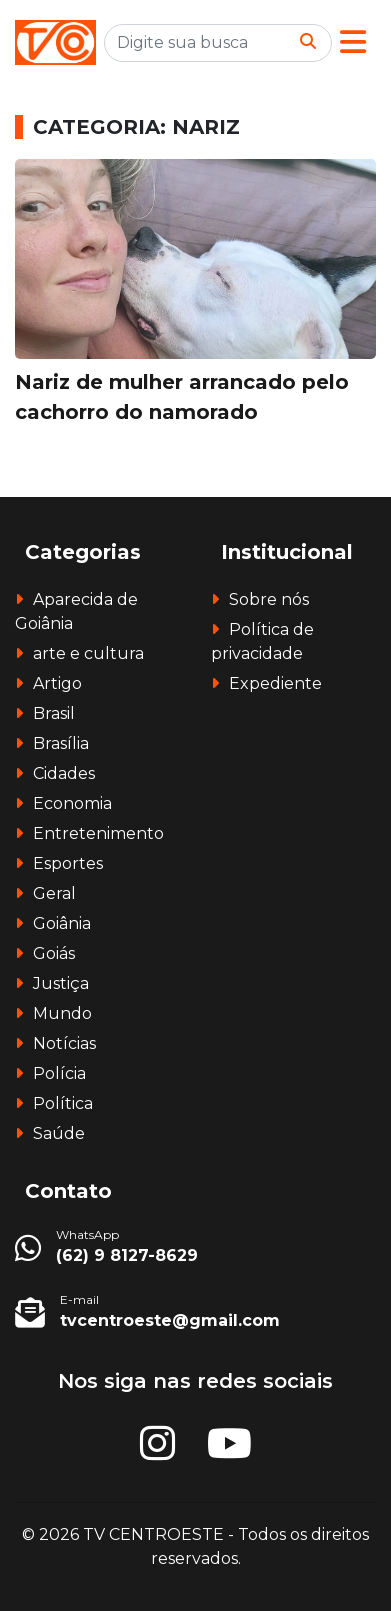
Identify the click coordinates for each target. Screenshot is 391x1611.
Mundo (62, 1013)
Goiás (54, 953)
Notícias (64, 1043)
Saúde (59, 1133)
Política (63, 1103)
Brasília (61, 743)
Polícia (59, 1073)
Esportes (68, 863)
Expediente (275, 683)
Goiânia (62, 923)
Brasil (54, 713)
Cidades (64, 773)
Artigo (57, 683)
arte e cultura (88, 653)
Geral (54, 893)
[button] (353, 42)
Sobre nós (269, 599)
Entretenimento (98, 833)
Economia (72, 803)
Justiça (61, 983)
